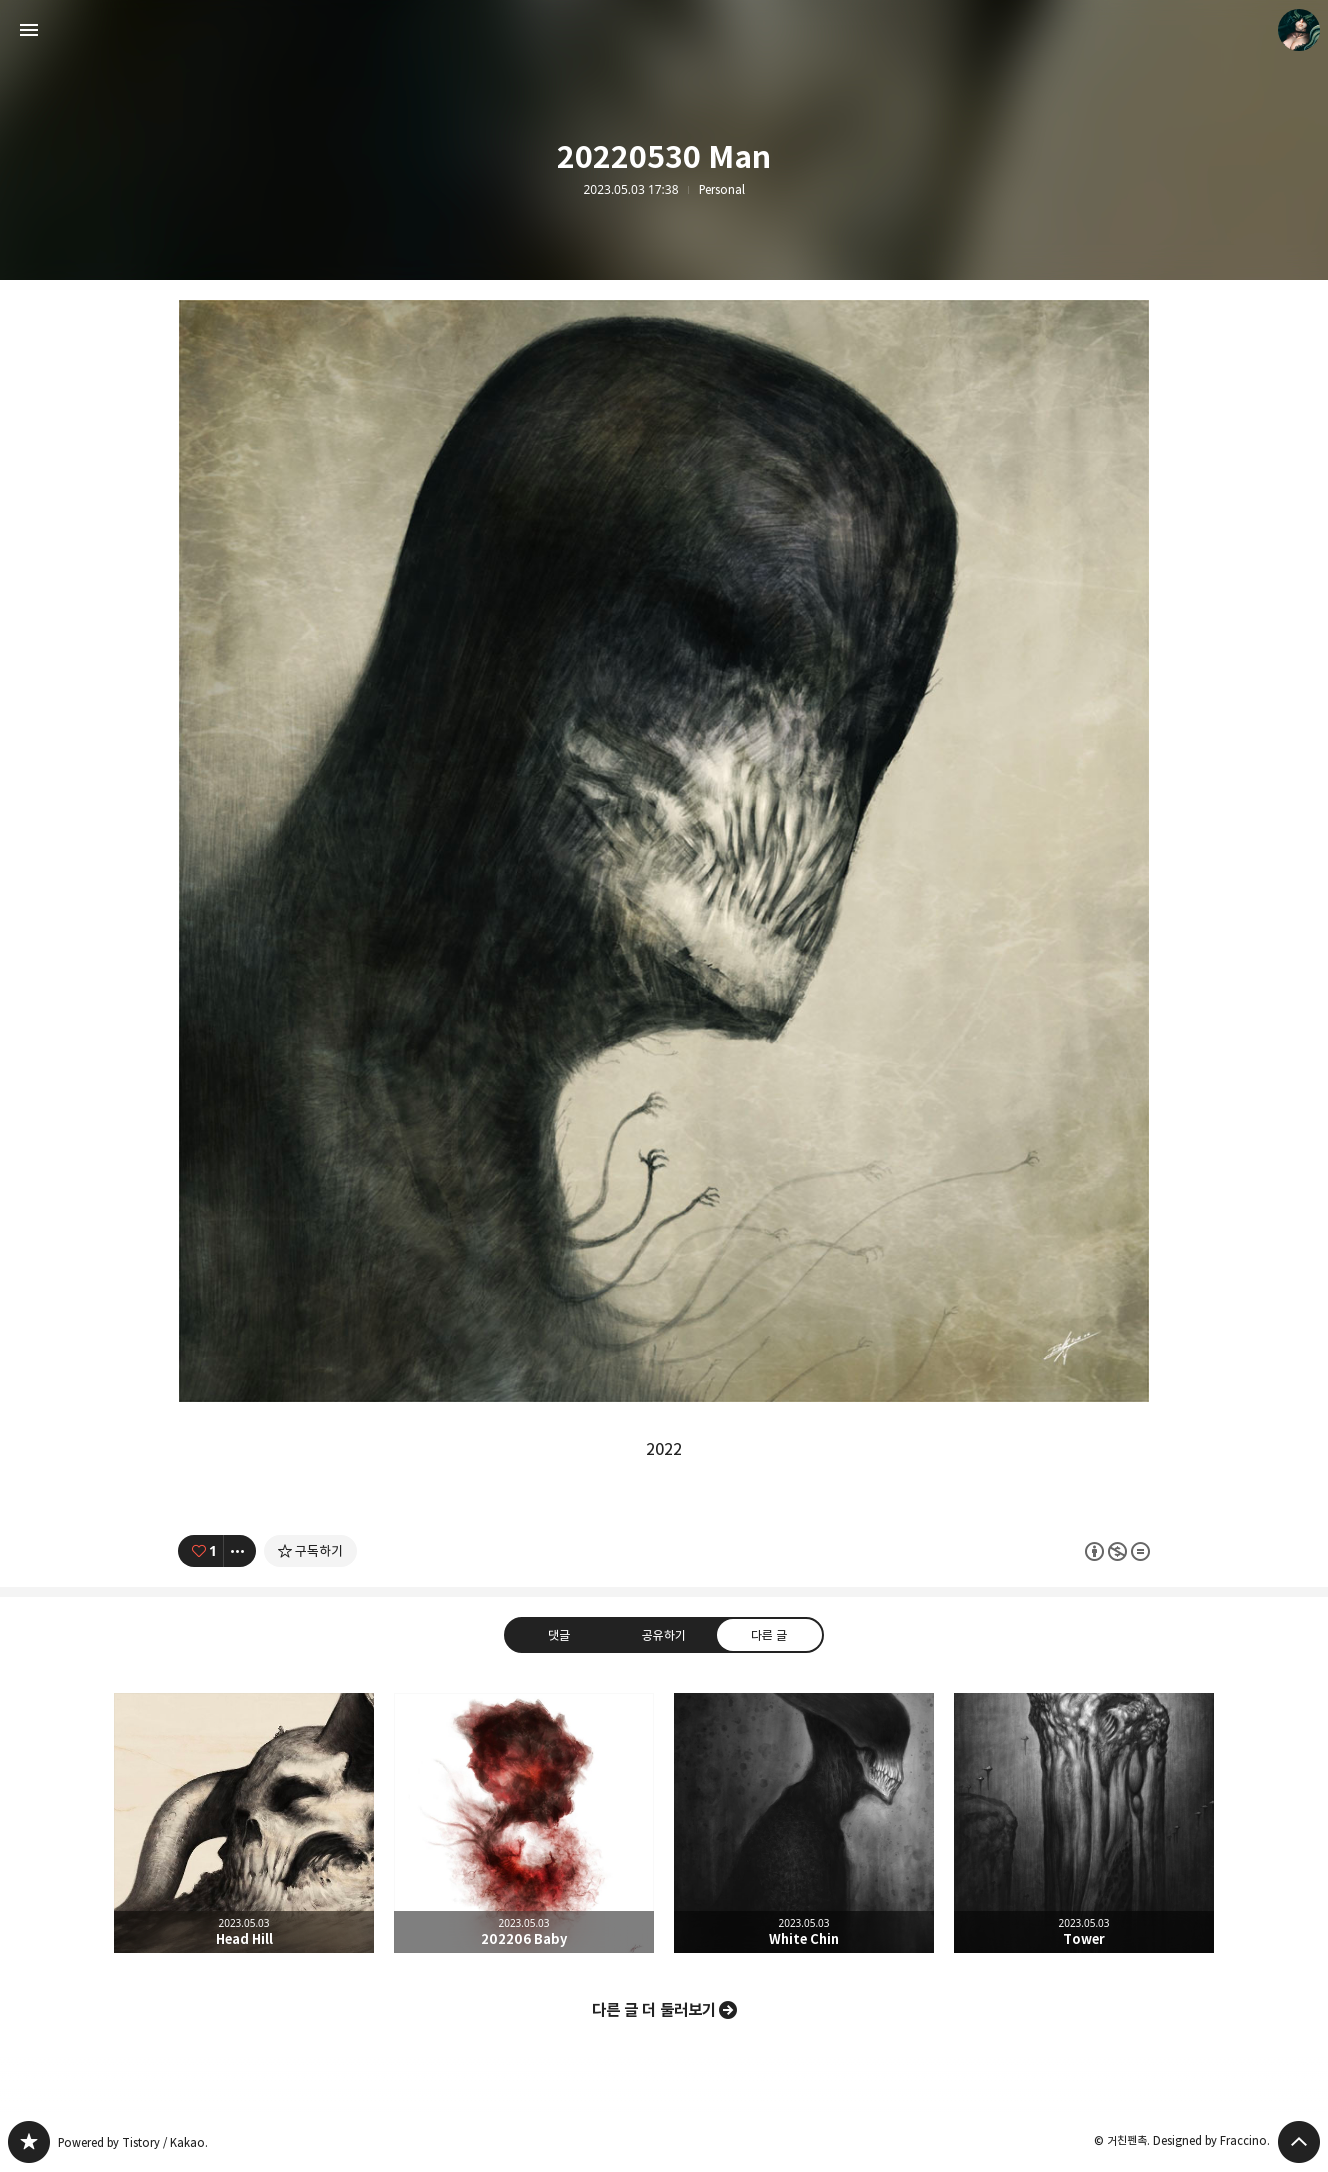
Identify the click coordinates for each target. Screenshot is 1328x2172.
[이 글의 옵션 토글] (240, 1551)
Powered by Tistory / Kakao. (133, 2142)
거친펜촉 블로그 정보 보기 (1299, 30)
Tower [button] (1084, 1823)
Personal (722, 190)
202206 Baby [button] (524, 1823)
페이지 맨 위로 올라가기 (1299, 2142)
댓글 (559, 1635)
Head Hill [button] (244, 1823)
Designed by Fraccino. (1211, 2140)
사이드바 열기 (29, 30)
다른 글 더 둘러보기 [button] (654, 2010)
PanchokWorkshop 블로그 (29, 2142)
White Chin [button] (804, 1823)
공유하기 (664, 1635)
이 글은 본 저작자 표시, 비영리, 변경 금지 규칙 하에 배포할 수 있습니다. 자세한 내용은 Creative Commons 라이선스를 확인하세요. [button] (1117, 1551)
